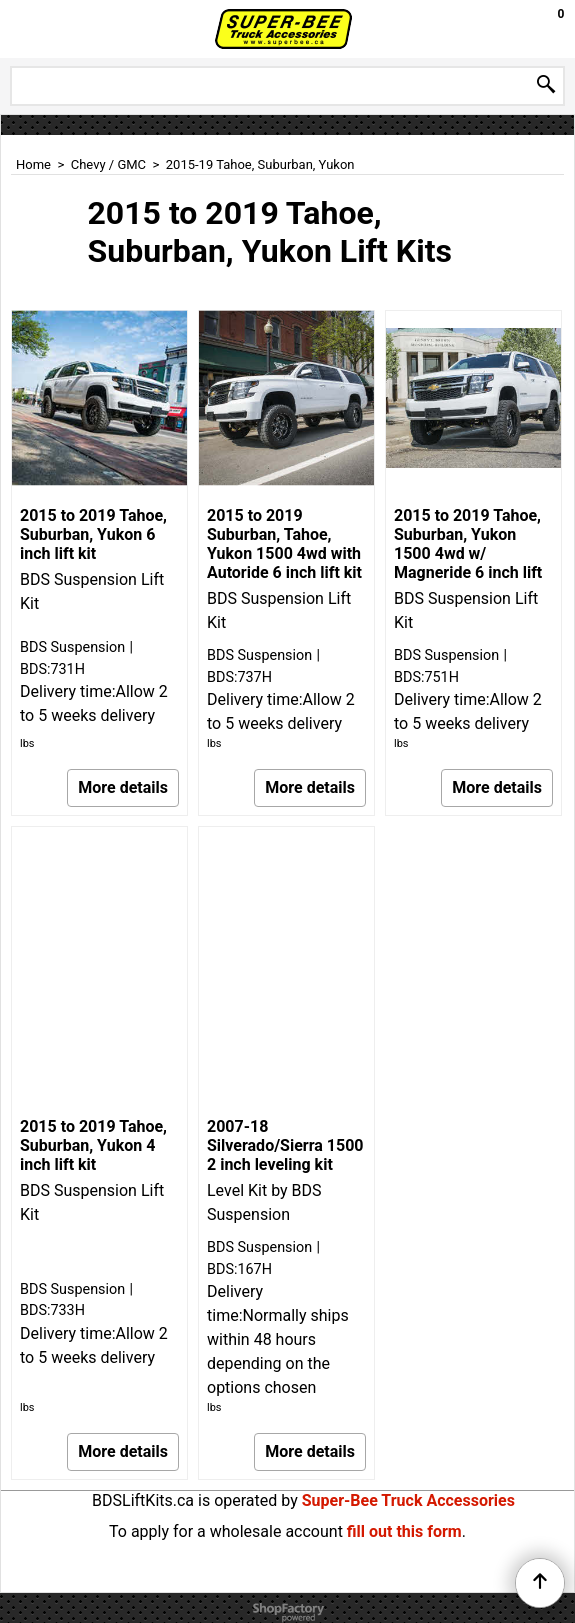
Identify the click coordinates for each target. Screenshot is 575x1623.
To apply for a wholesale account (226, 1531)
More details (123, 787)
